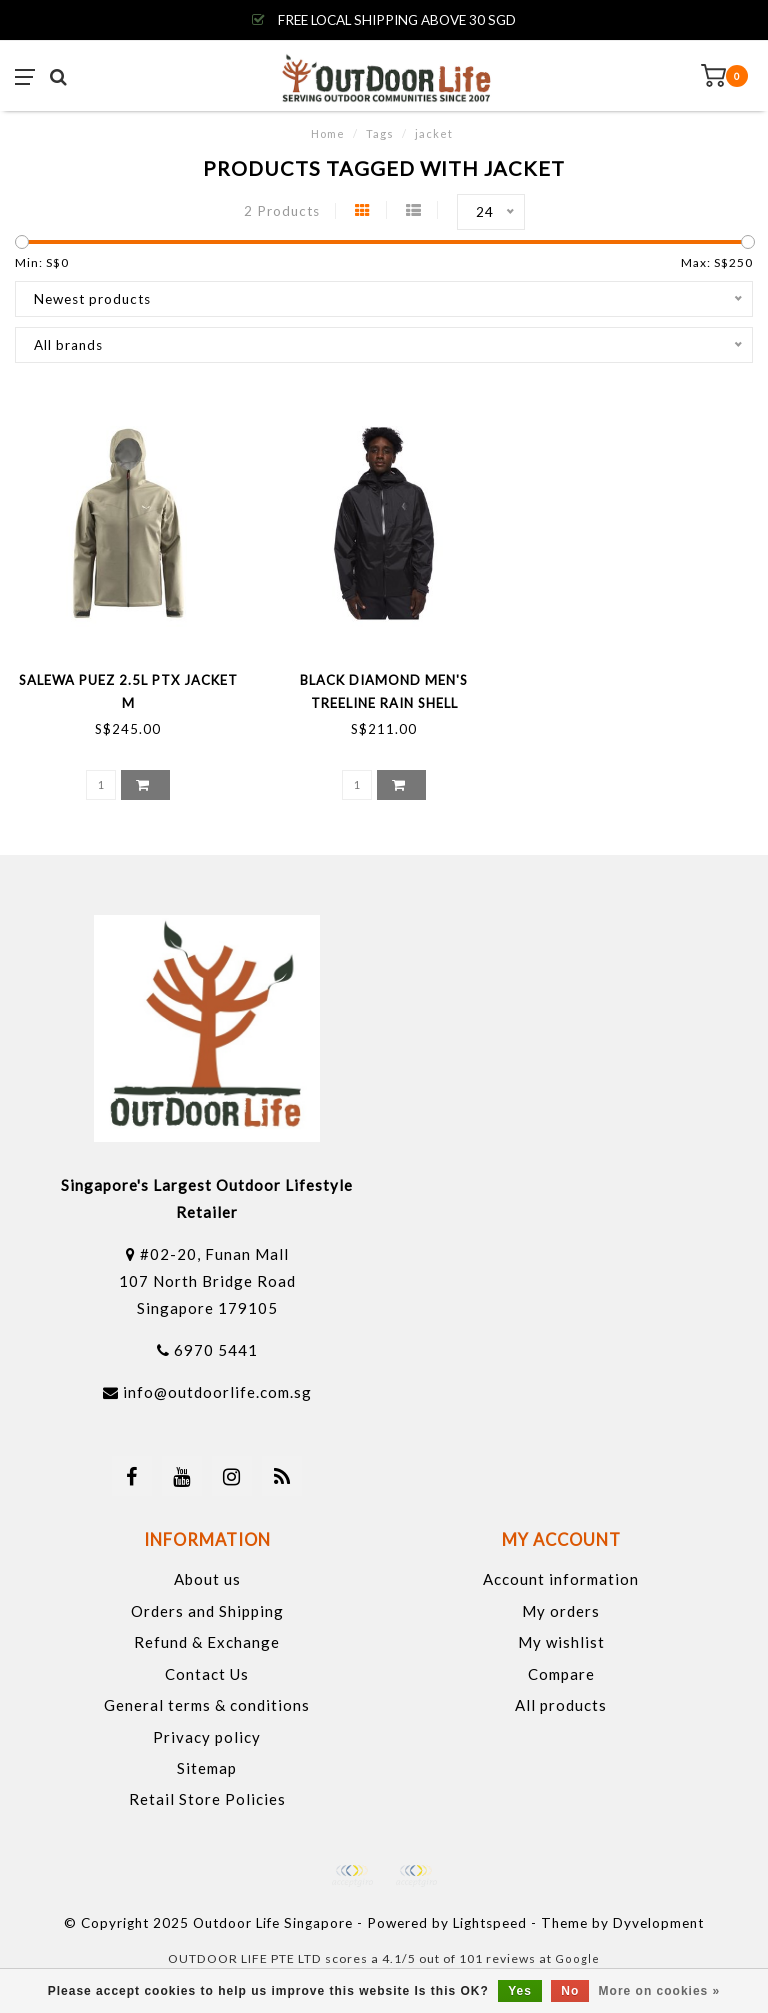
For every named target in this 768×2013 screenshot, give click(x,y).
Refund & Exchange (207, 1642)
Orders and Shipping (207, 1611)
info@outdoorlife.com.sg (217, 1392)
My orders (561, 1611)
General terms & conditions (207, 1705)
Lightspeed (490, 1923)
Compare (561, 1674)
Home (328, 133)
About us (207, 1579)
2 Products (282, 211)
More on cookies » (660, 1991)
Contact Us (207, 1674)
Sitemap (207, 1768)
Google (577, 1958)
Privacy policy (207, 1737)
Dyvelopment (658, 1923)
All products (561, 1705)
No (570, 1991)
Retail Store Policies (207, 1799)
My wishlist (561, 1642)
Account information (561, 1579)
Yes (520, 1991)
